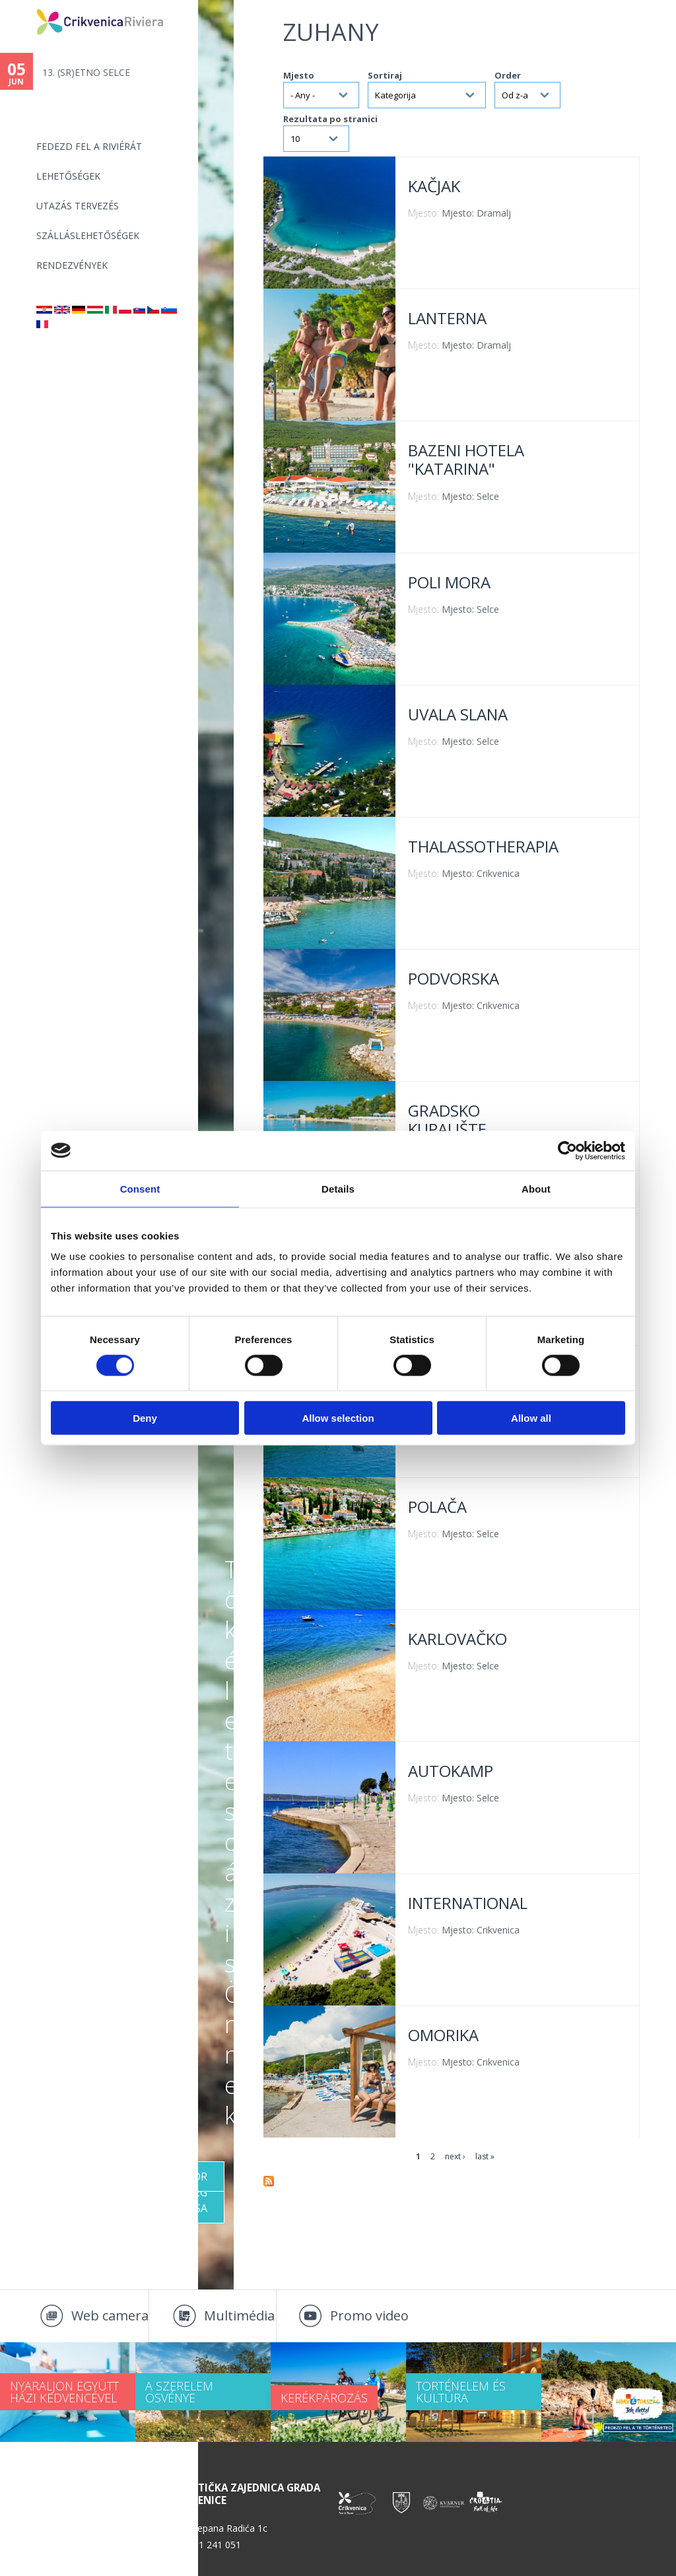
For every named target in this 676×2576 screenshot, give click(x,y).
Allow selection (338, 1418)
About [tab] (536, 1188)
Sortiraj (385, 75)
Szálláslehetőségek (87, 235)
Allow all (531, 1418)
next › (455, 2156)
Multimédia (239, 2315)
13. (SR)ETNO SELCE (86, 72)
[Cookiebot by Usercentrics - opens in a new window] (567, 1150)
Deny (145, 1418)
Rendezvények (72, 265)
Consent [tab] (140, 1188)
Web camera (110, 2315)
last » (484, 2156)
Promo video (369, 2315)
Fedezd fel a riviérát (89, 146)
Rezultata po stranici (330, 119)
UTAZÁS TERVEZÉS (77, 205)
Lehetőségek (68, 176)
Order (507, 75)
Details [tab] (338, 1188)
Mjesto (298, 75)
